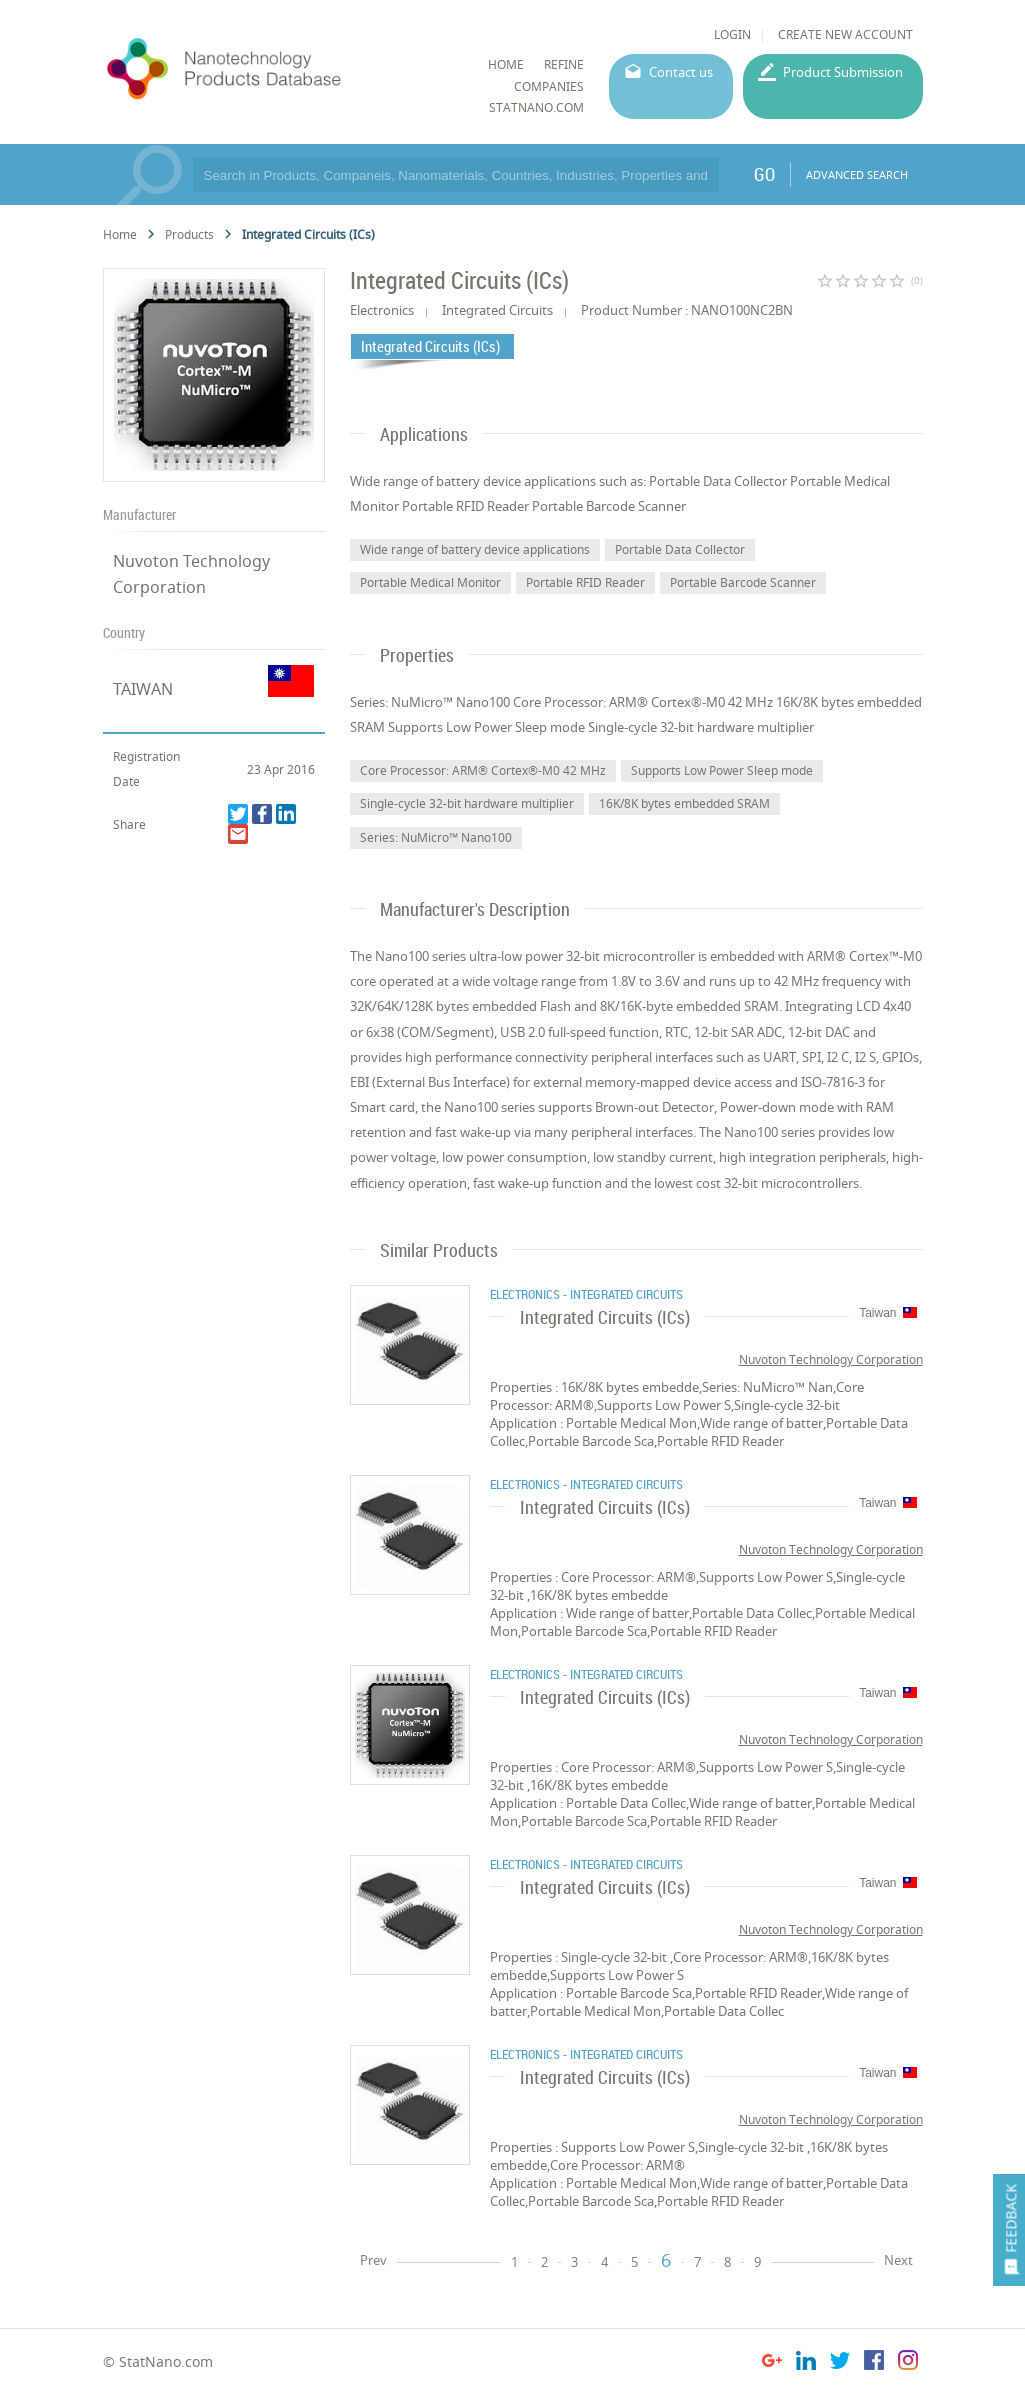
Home (120, 234)
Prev (373, 2260)
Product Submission (843, 72)
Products (189, 234)
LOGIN (732, 34)
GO (764, 174)
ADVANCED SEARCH (857, 174)
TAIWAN (143, 689)
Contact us (681, 72)
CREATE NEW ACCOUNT (845, 34)
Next (898, 2260)
